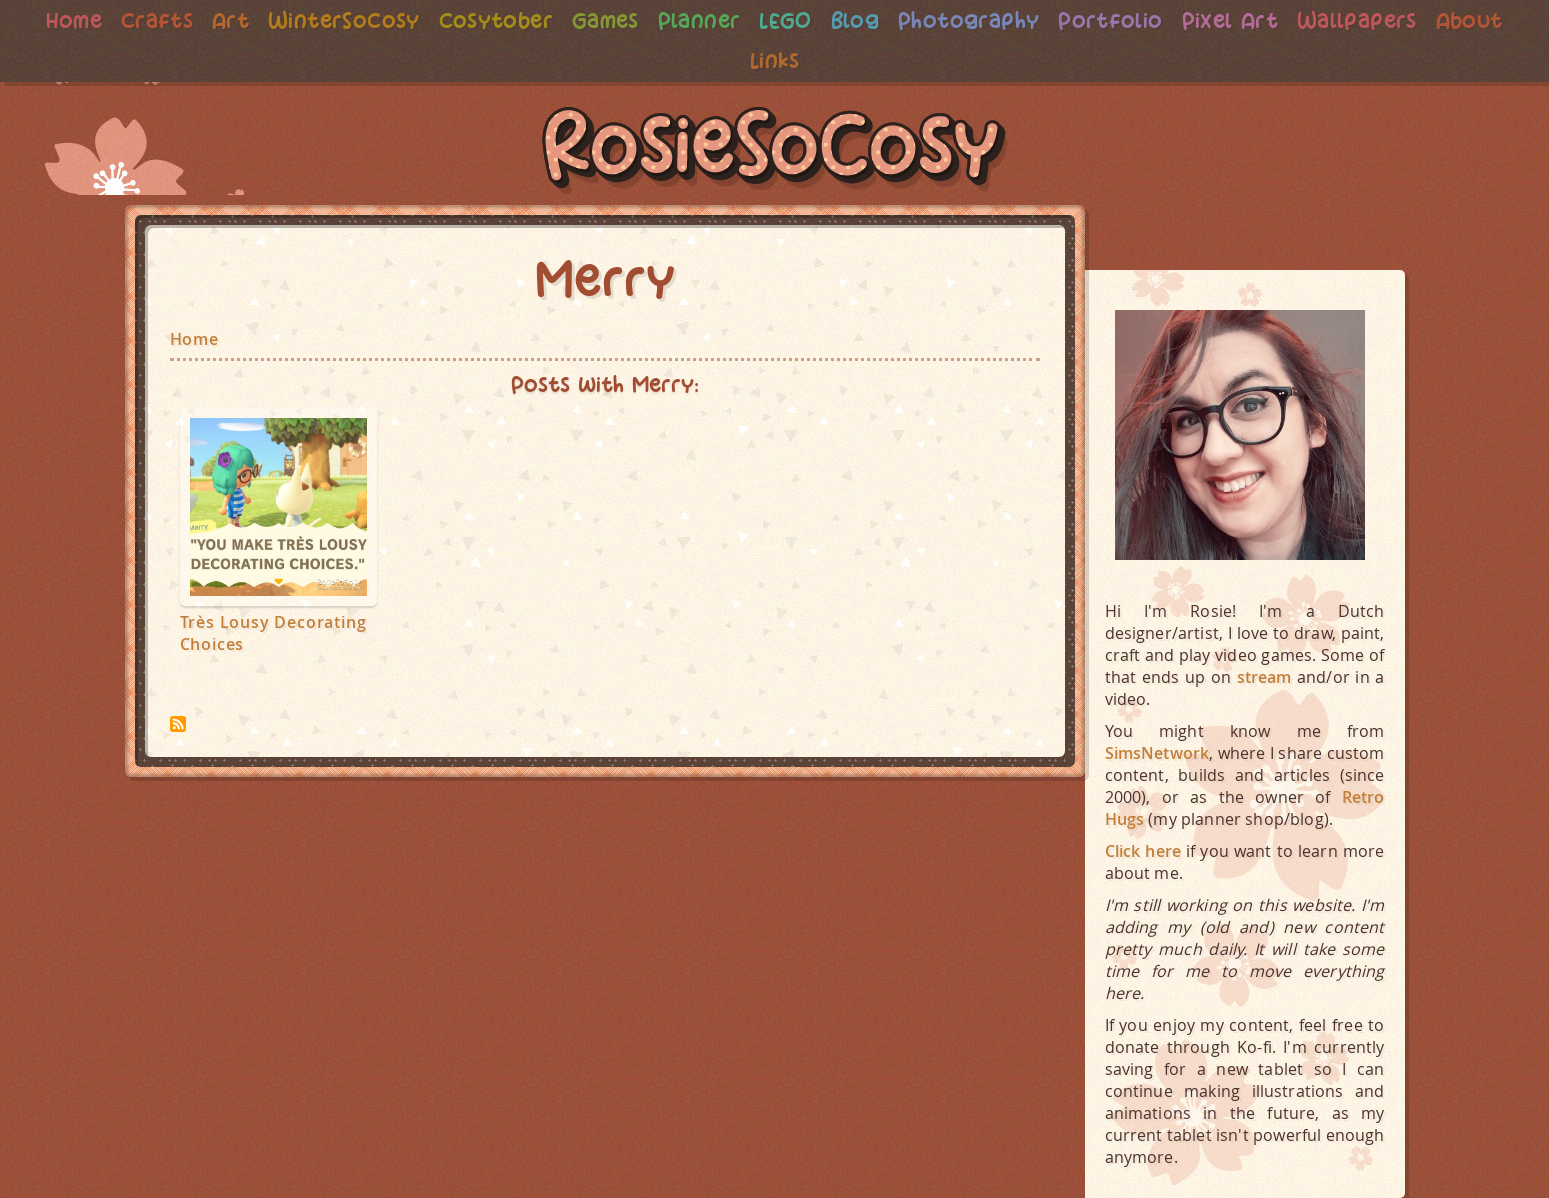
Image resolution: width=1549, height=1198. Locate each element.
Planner (697, 20)
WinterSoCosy (331, 20)
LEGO (785, 20)
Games (600, 20)
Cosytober (488, 20)
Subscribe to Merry (178, 724)
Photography (973, 20)
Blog (856, 20)
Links (774, 60)
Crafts (140, 20)
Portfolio (1119, 20)
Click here (1143, 851)
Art (215, 20)
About (1488, 20)
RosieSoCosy (775, 151)
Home (54, 20)
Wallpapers (1373, 20)
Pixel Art (1242, 20)
